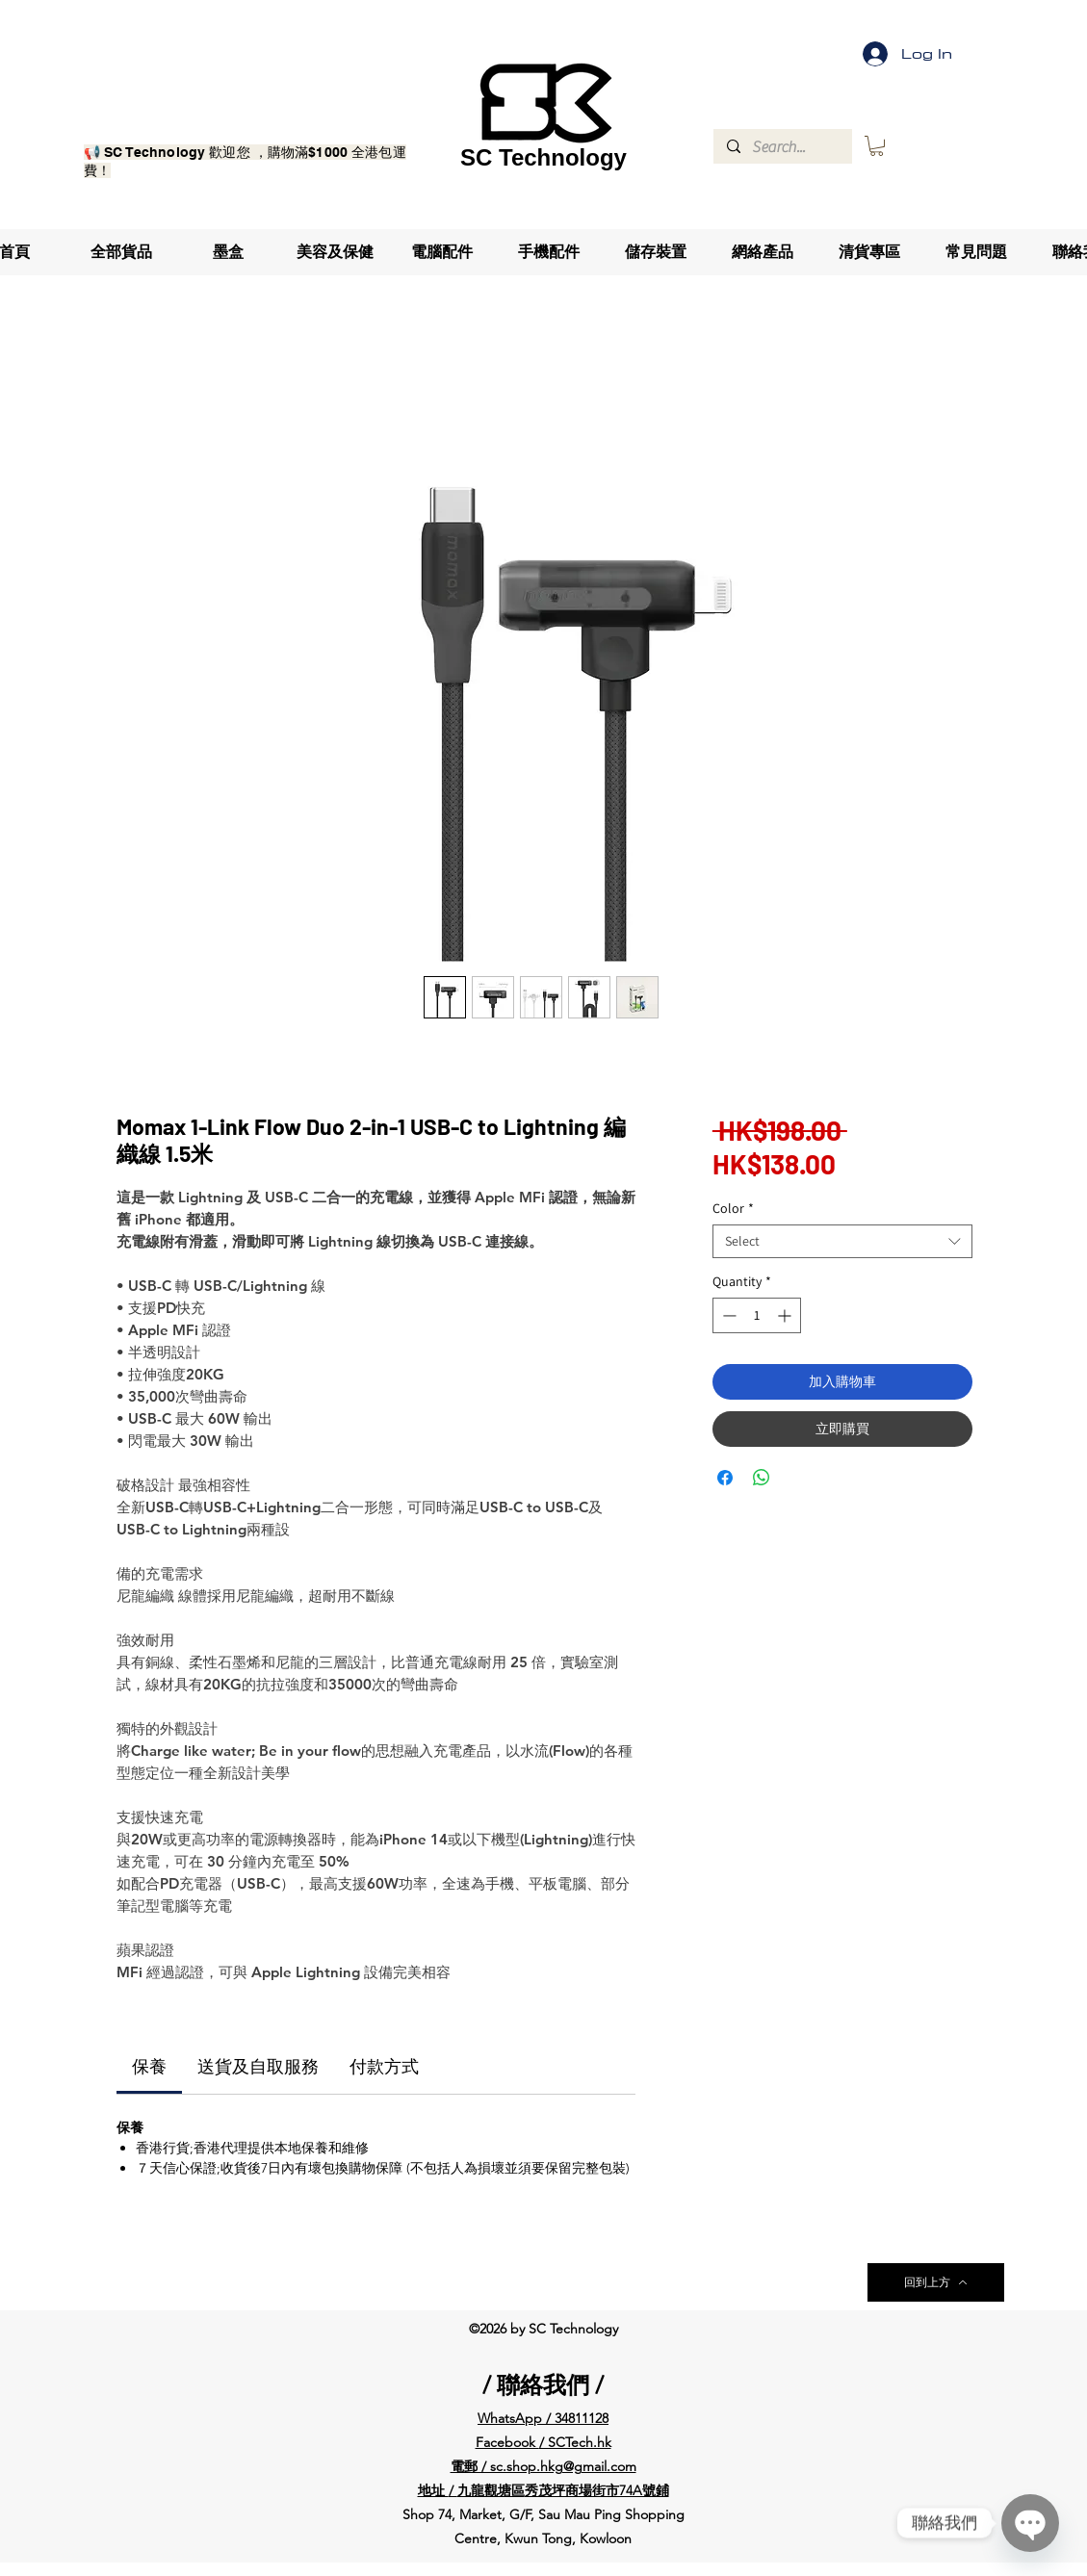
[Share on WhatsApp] (761, 1477)
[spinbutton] (756, 1315)
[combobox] (842, 1241)
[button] (877, 146)
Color (733, 1208)
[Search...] (782, 147)
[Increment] (786, 1315)
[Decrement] (727, 1315)
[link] (149, 2066)
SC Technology (543, 157)
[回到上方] (935, 2282)
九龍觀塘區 (491, 2490)
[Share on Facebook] (725, 1477)
